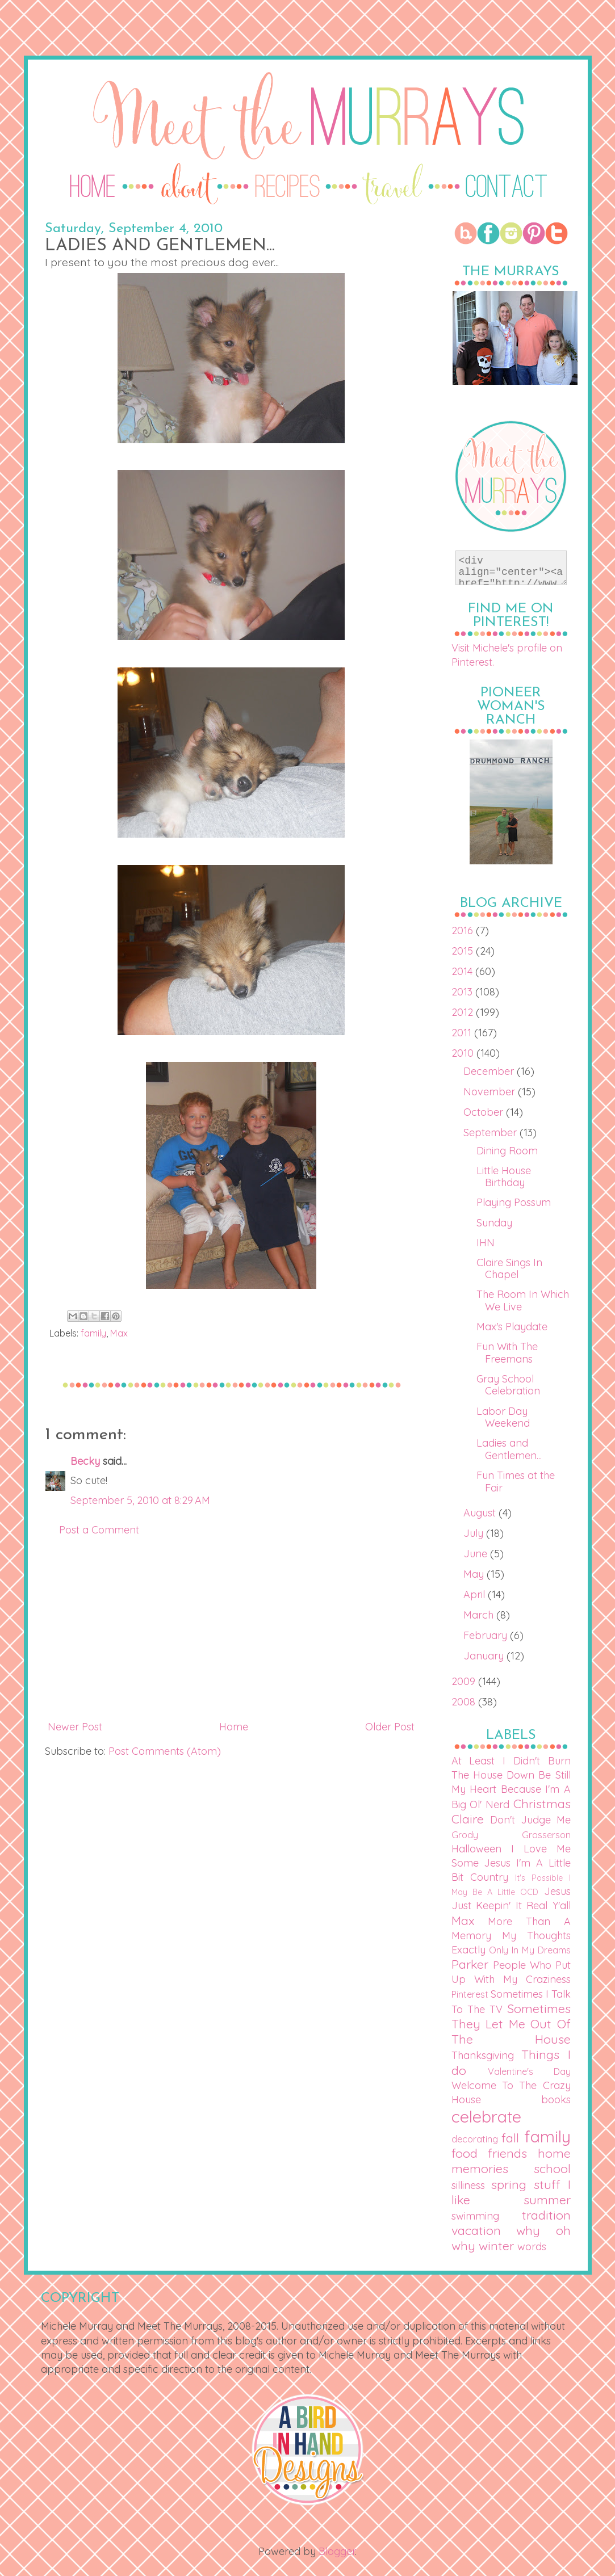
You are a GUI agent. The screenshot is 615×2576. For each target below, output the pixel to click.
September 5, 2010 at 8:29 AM (140, 1500)
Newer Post (75, 1726)
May (475, 1574)
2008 (464, 1701)
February (486, 1635)
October (484, 1112)
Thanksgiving (482, 2055)
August (481, 1512)
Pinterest (469, 1994)
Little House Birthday (503, 1177)
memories (479, 2168)
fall (510, 2137)
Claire (467, 1818)
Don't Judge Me (530, 1819)
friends (507, 2153)
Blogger (337, 2551)
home (554, 2153)
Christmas (542, 1803)
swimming (475, 2215)
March (479, 1614)
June (476, 1553)
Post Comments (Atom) (164, 1751)
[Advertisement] (231, 1628)
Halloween (476, 1848)
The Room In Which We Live (522, 1300)
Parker (469, 1964)
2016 (463, 930)
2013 (463, 991)
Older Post (390, 1726)
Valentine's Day (529, 2071)
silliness (468, 2185)
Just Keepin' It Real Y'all (511, 1905)
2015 (463, 950)
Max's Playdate (511, 1326)
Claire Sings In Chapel (509, 1268)
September (491, 1132)
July (474, 1533)
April (475, 1594)
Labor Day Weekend (503, 1417)
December (490, 1071)
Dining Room (507, 1150)
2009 (464, 1681)
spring (508, 2184)
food (464, 2153)
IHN (485, 1242)
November (490, 1091)
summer (547, 2199)
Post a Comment (99, 1529)
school (552, 2168)
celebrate (486, 2116)
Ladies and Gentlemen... (509, 1449)
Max (119, 1333)
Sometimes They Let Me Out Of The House (511, 2023)
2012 (463, 1012)
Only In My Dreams (529, 1950)
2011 (462, 1032)
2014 (463, 971)
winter (496, 2245)
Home (233, 1726)
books (556, 2099)
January (485, 1655)
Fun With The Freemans (507, 1352)
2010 (463, 1053)
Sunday (494, 1222)
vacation (476, 2230)
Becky (85, 1461)
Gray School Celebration (508, 1385)
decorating (474, 2139)
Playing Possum (513, 1202)
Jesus (557, 1891)
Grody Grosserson (511, 1834)
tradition (546, 2214)
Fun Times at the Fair (515, 1481)
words (531, 2246)
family (93, 1333)
